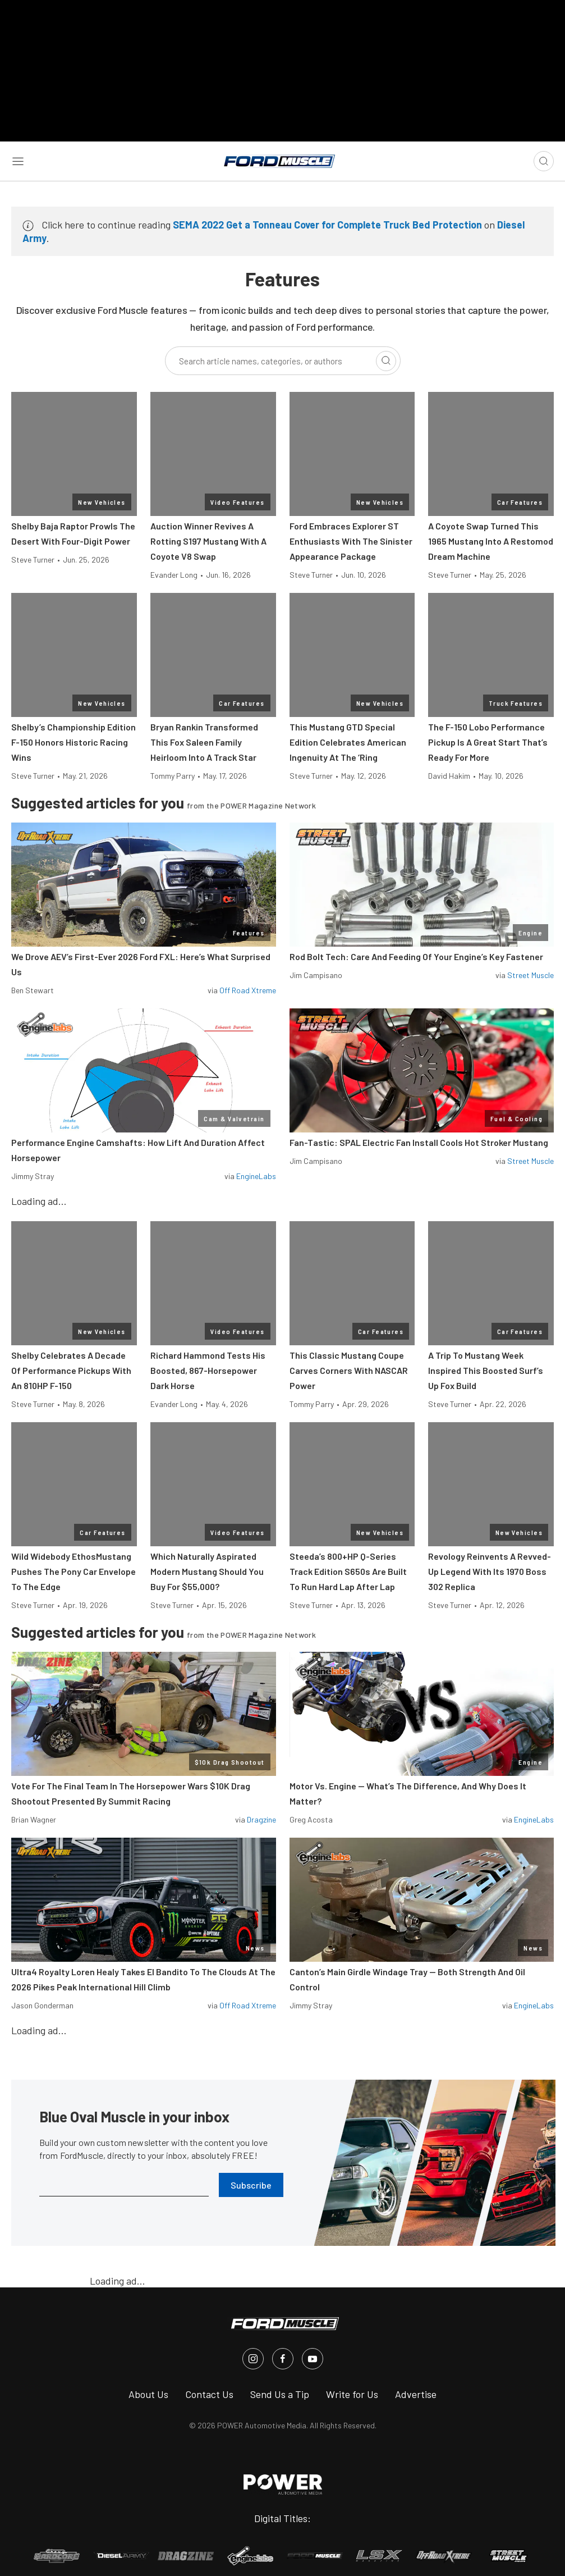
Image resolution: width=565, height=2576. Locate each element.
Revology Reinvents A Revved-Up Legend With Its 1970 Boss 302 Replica (489, 1571)
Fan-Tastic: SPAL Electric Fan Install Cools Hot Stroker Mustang (419, 1142)
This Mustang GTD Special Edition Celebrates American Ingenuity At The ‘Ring (348, 741)
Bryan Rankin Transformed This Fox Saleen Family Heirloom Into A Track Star (204, 741)
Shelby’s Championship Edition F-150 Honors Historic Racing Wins (73, 741)
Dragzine (261, 1819)
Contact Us (209, 2394)
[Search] (386, 361)
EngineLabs (256, 1176)
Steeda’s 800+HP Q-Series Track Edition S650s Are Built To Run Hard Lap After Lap (348, 1571)
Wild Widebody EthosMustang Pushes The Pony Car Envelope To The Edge (73, 1571)
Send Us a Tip (279, 2394)
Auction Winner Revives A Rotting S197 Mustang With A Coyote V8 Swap (208, 540)
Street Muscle (530, 975)
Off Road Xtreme (247, 990)
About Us (148, 2394)
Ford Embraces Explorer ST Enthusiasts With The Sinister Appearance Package (351, 540)
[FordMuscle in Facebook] (282, 2358)
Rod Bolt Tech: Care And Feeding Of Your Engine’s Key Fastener (416, 956)
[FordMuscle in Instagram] (253, 2358)
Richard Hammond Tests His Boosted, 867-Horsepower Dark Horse (207, 1370)
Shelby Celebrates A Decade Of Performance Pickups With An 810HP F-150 (71, 1370)
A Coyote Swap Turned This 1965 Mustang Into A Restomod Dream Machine (490, 540)
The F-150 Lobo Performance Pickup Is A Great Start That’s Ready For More (488, 741)
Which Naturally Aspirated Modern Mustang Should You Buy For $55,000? (207, 1571)
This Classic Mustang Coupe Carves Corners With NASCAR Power (349, 1370)
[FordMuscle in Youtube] (312, 2358)
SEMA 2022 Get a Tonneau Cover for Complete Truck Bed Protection (327, 224)
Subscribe (251, 2185)
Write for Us (352, 2394)
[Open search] (544, 161)
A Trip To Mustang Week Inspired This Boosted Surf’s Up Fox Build (485, 1370)
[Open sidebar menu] (18, 161)
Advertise (416, 2394)
